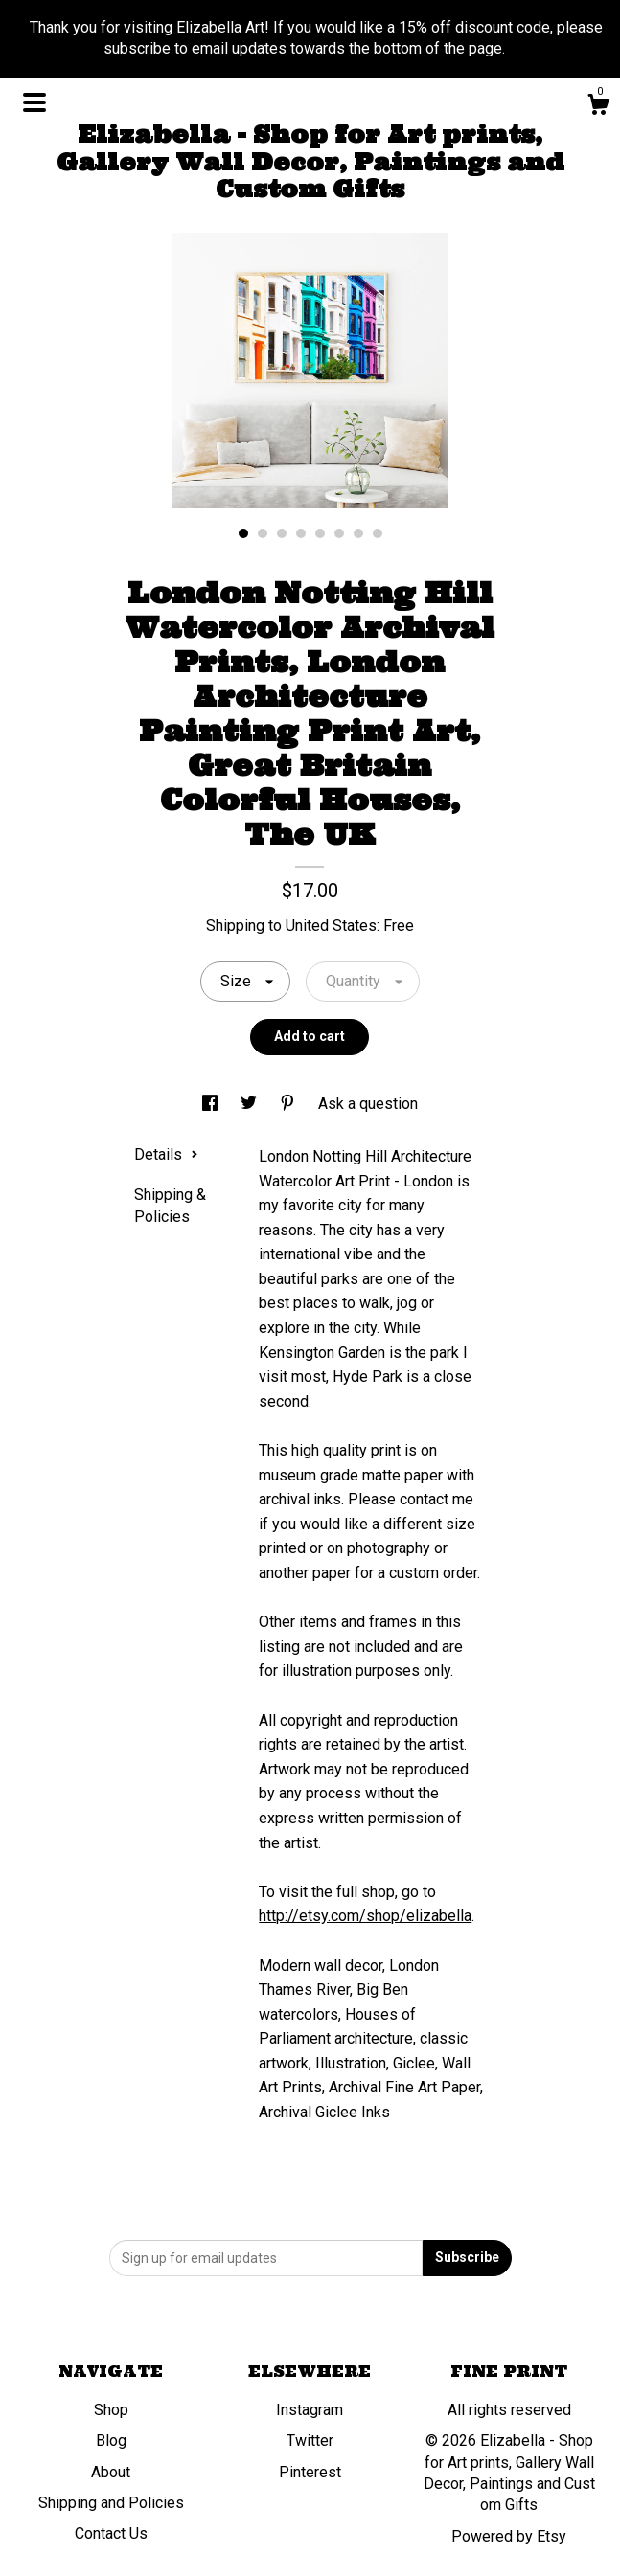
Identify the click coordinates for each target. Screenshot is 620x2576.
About (110, 2472)
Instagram (309, 2410)
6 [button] (339, 533)
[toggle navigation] (34, 102)
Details (166, 1154)
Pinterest (310, 2472)
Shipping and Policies (111, 2503)
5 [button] (320, 533)
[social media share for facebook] (211, 1104)
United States (331, 925)
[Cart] (598, 107)
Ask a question (368, 1104)
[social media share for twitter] (251, 1104)
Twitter (310, 2440)
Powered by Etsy (508, 2536)
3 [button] (282, 533)
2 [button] (262, 533)
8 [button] (377, 533)
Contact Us (111, 2533)
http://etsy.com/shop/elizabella (365, 1916)
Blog (111, 2440)
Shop (111, 2410)
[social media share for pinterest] (289, 1104)
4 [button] (301, 533)
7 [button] (358, 533)
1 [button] (243, 533)
